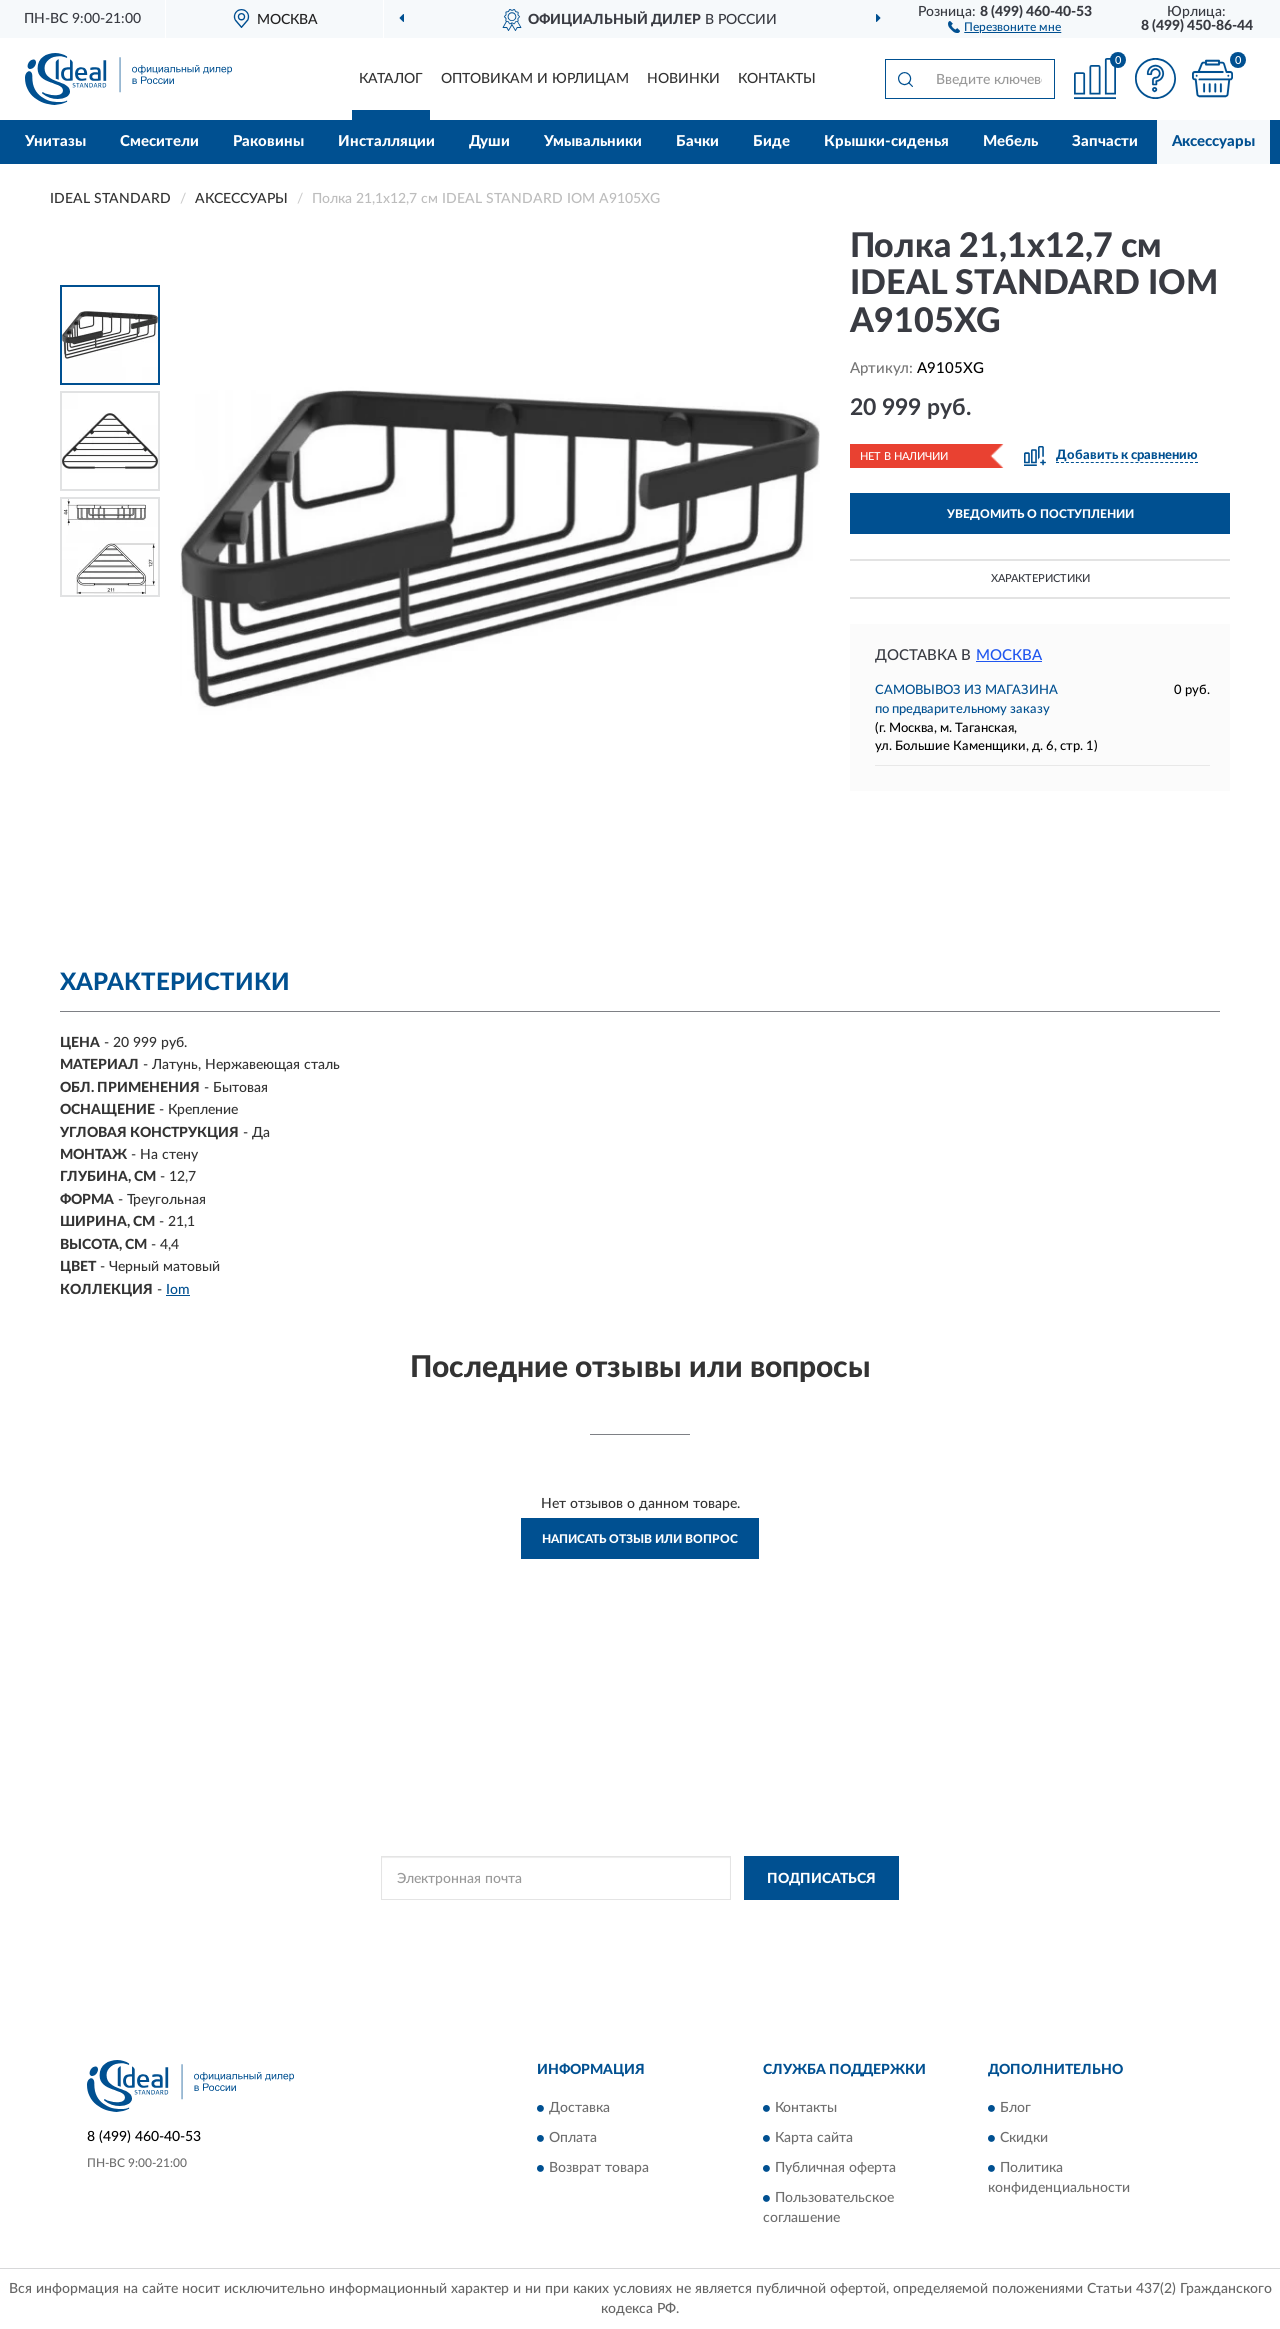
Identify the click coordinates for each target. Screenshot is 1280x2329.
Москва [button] (1009, 655)
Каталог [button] (391, 79)
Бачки (697, 141)
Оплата (573, 2138)
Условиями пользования (788, 1923)
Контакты (777, 79)
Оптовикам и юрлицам (535, 79)
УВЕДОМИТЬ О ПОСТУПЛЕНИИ (1040, 514)
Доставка (579, 2108)
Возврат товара (599, 2168)
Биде (771, 141)
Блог (1015, 2108)
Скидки (1024, 2138)
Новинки (683, 79)
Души (489, 141)
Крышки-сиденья (886, 141)
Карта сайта (814, 2138)
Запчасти (1105, 141)
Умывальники (593, 141)
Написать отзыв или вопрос (640, 1539)
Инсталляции (386, 141)
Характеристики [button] (1040, 578)
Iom (178, 1290)
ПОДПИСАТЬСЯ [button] (821, 1879)
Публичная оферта (835, 2168)
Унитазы (55, 141)
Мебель (1010, 141)
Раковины (268, 141)
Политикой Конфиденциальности (612, 1923)
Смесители (159, 141)
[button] (1004, 26)
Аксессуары (1213, 141)
